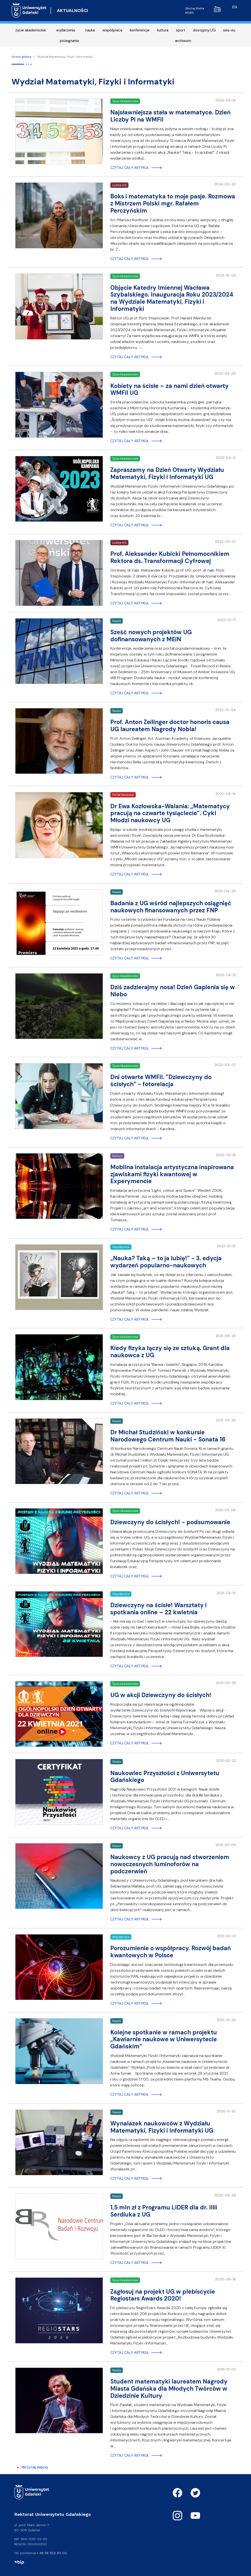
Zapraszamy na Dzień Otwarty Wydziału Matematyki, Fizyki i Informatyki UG (167, 473)
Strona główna (21, 57)
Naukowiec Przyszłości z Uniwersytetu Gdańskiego (164, 1776)
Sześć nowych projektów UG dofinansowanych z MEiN (151, 635)
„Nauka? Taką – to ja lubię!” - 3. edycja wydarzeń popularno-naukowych (166, 1261)
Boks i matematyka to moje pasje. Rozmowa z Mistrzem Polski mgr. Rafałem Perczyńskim (172, 203)
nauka (90, 30)
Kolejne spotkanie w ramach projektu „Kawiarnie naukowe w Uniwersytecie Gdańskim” (163, 2039)
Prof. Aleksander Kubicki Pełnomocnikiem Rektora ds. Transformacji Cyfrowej (169, 557)
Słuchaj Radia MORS (203, 10)
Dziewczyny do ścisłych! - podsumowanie (170, 1522)
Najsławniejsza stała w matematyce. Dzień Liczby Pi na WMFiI (170, 116)
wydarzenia (65, 30)
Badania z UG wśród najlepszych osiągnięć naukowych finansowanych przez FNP (170, 906)
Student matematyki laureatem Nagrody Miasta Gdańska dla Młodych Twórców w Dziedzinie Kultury (168, 2388)
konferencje (140, 30)
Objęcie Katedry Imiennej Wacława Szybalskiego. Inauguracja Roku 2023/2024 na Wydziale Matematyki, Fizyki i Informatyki (171, 298)
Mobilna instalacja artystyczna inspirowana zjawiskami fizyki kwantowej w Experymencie (172, 1174)
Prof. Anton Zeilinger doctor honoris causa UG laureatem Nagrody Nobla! (169, 725)
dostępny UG (204, 30)
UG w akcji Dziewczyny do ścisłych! (160, 1695)
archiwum (183, 40)
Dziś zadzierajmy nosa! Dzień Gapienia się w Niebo (172, 990)
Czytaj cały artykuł (129, 167)
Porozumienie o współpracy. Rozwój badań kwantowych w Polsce (170, 1951)
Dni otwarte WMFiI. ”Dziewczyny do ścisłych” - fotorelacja (161, 1080)
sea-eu (229, 30)
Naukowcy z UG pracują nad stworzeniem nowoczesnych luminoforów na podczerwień (169, 1864)
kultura (162, 30)
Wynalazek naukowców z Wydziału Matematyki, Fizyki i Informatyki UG (161, 2127)
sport (180, 30)
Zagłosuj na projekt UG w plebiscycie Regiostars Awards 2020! (162, 2295)
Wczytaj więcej (34, 2467)
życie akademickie (30, 30)
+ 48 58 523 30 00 (52, 2553)
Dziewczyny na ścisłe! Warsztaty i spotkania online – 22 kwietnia (158, 1608)
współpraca (112, 30)
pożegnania (69, 40)
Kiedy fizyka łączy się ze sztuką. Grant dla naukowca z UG (170, 1351)
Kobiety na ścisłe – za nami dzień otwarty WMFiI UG (169, 389)
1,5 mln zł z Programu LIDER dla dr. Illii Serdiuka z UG (163, 2211)
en (234, 7)
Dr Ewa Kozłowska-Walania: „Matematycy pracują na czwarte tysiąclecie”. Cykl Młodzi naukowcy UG (170, 813)
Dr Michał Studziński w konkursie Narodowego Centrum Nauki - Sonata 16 (168, 1435)
